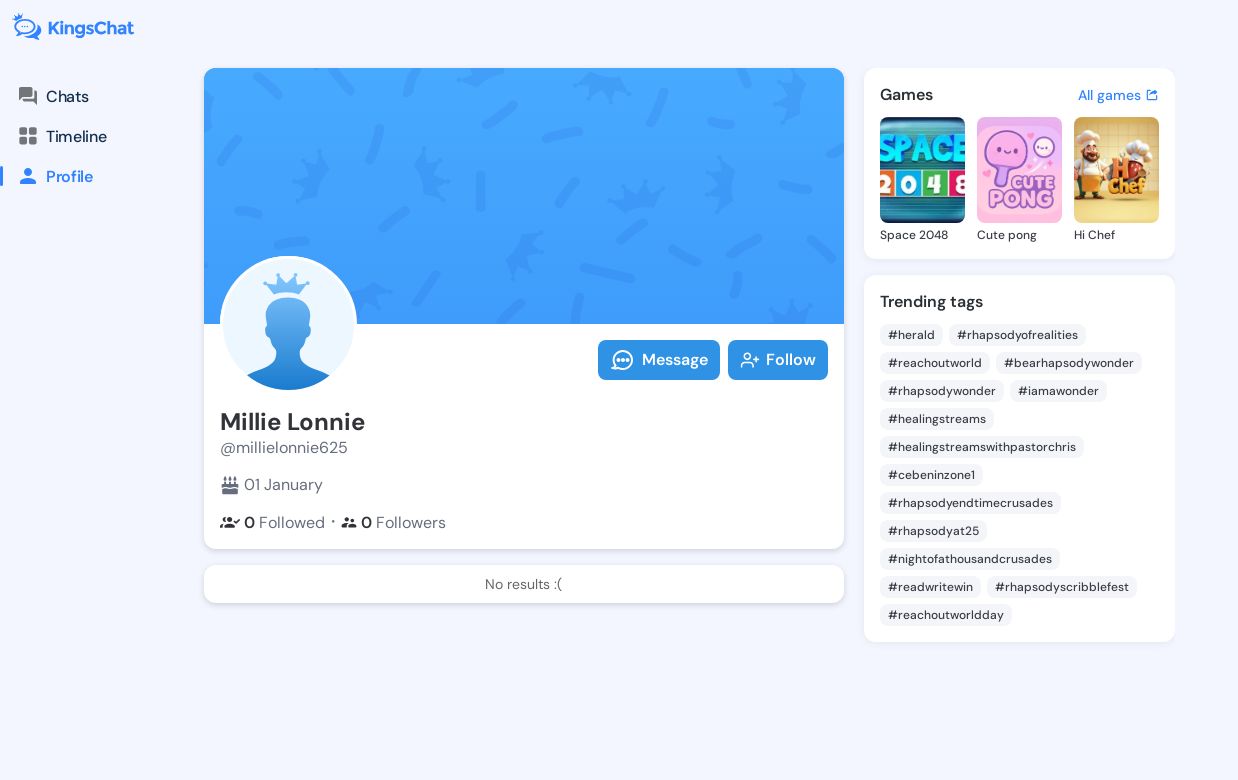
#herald (911, 335)
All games (1118, 95)
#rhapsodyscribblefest (1062, 587)
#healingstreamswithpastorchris (982, 447)
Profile (46, 176)
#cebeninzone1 (931, 475)
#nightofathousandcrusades (970, 559)
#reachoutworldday (946, 615)
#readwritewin (930, 587)
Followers (393, 522)
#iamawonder (1058, 391)
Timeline (61, 136)
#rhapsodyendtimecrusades (970, 503)
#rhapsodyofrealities (1017, 335)
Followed (272, 522)
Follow (778, 359)
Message (659, 360)
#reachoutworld (935, 363)
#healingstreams (937, 419)
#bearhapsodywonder (1069, 363)
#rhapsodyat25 (933, 531)
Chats (52, 96)
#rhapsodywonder (942, 391)
